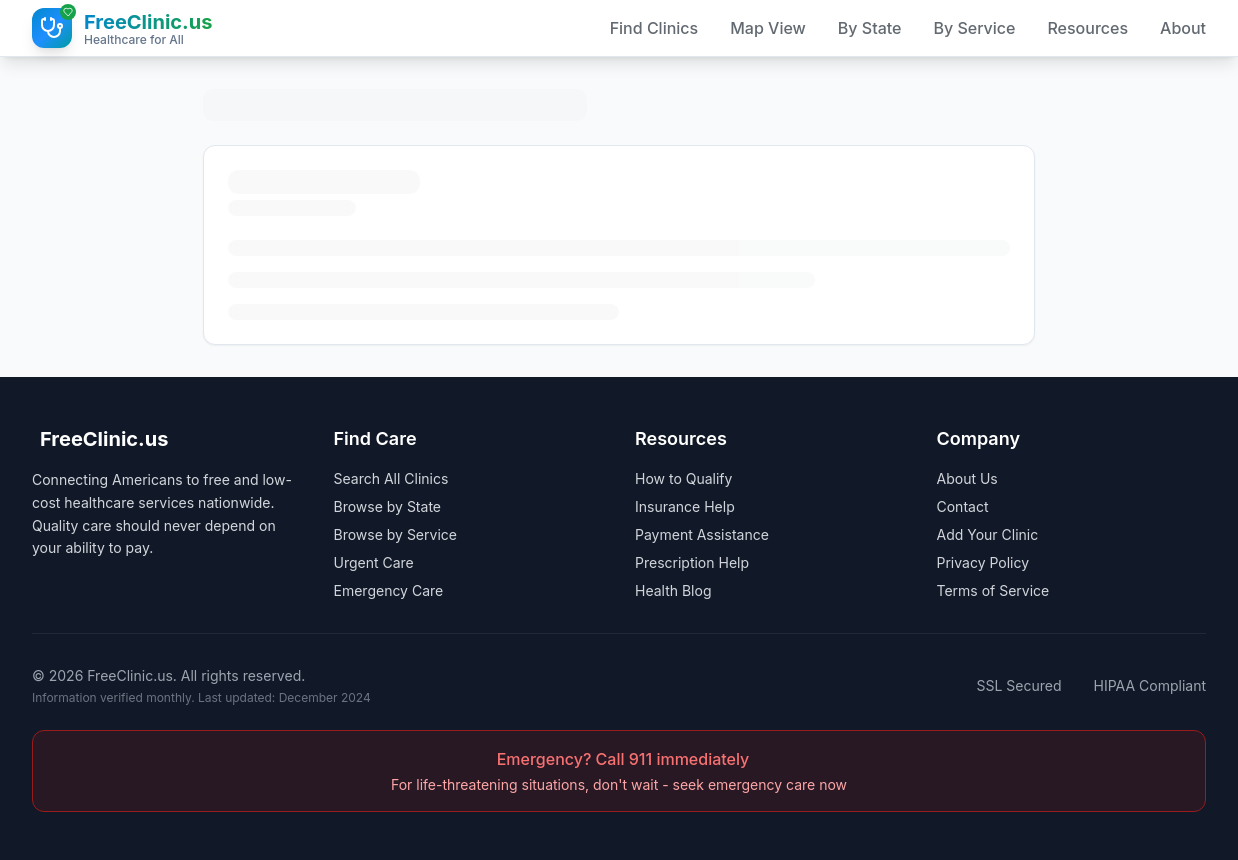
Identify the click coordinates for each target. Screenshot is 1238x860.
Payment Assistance (702, 534)
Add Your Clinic (988, 534)
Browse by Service (395, 534)
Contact (963, 506)
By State (870, 28)
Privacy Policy (983, 562)
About (1183, 28)
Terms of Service (993, 590)
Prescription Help (692, 562)
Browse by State (388, 506)
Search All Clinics (391, 478)
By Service (974, 28)
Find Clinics (654, 28)
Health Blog (673, 590)
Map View (768, 28)
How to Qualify (683, 478)
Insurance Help (685, 506)
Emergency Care (389, 590)
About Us (967, 478)
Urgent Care (374, 562)
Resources (1087, 28)
